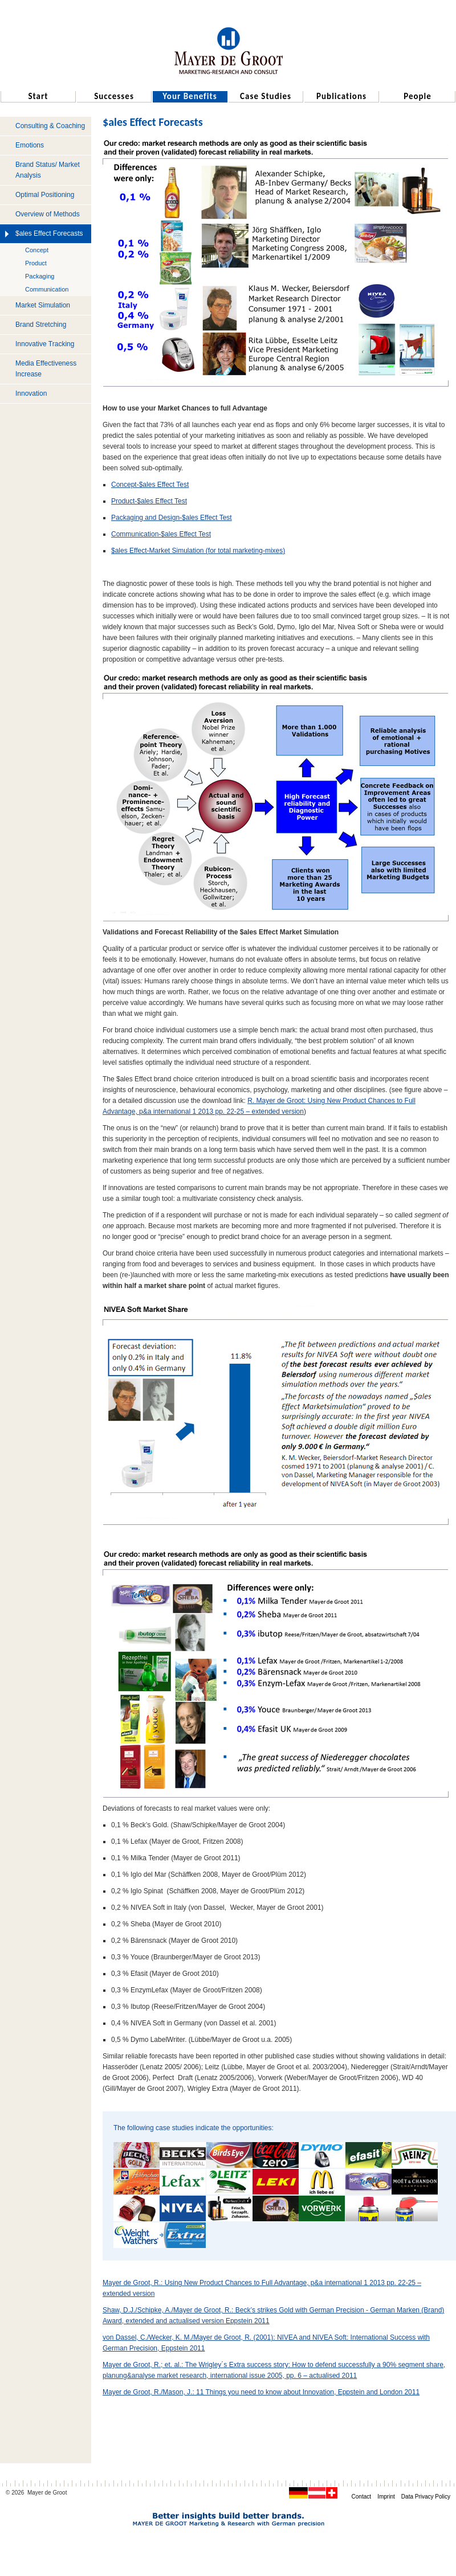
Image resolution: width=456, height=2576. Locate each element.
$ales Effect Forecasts (49, 233)
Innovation (31, 393)
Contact (361, 2496)
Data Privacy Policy (425, 2496)
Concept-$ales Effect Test (150, 485)
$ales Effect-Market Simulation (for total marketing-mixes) (198, 551)
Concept (36, 250)
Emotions (29, 145)
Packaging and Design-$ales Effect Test (171, 518)
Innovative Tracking (44, 344)
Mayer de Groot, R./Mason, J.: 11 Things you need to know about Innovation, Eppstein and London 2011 (261, 2392)
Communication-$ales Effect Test (161, 534)
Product (36, 263)
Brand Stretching (40, 325)
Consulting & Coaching (50, 126)
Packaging (39, 276)
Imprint (386, 2496)
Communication (46, 289)
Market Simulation (42, 305)
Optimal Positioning (44, 195)
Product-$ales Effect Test (149, 501)
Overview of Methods (47, 214)
